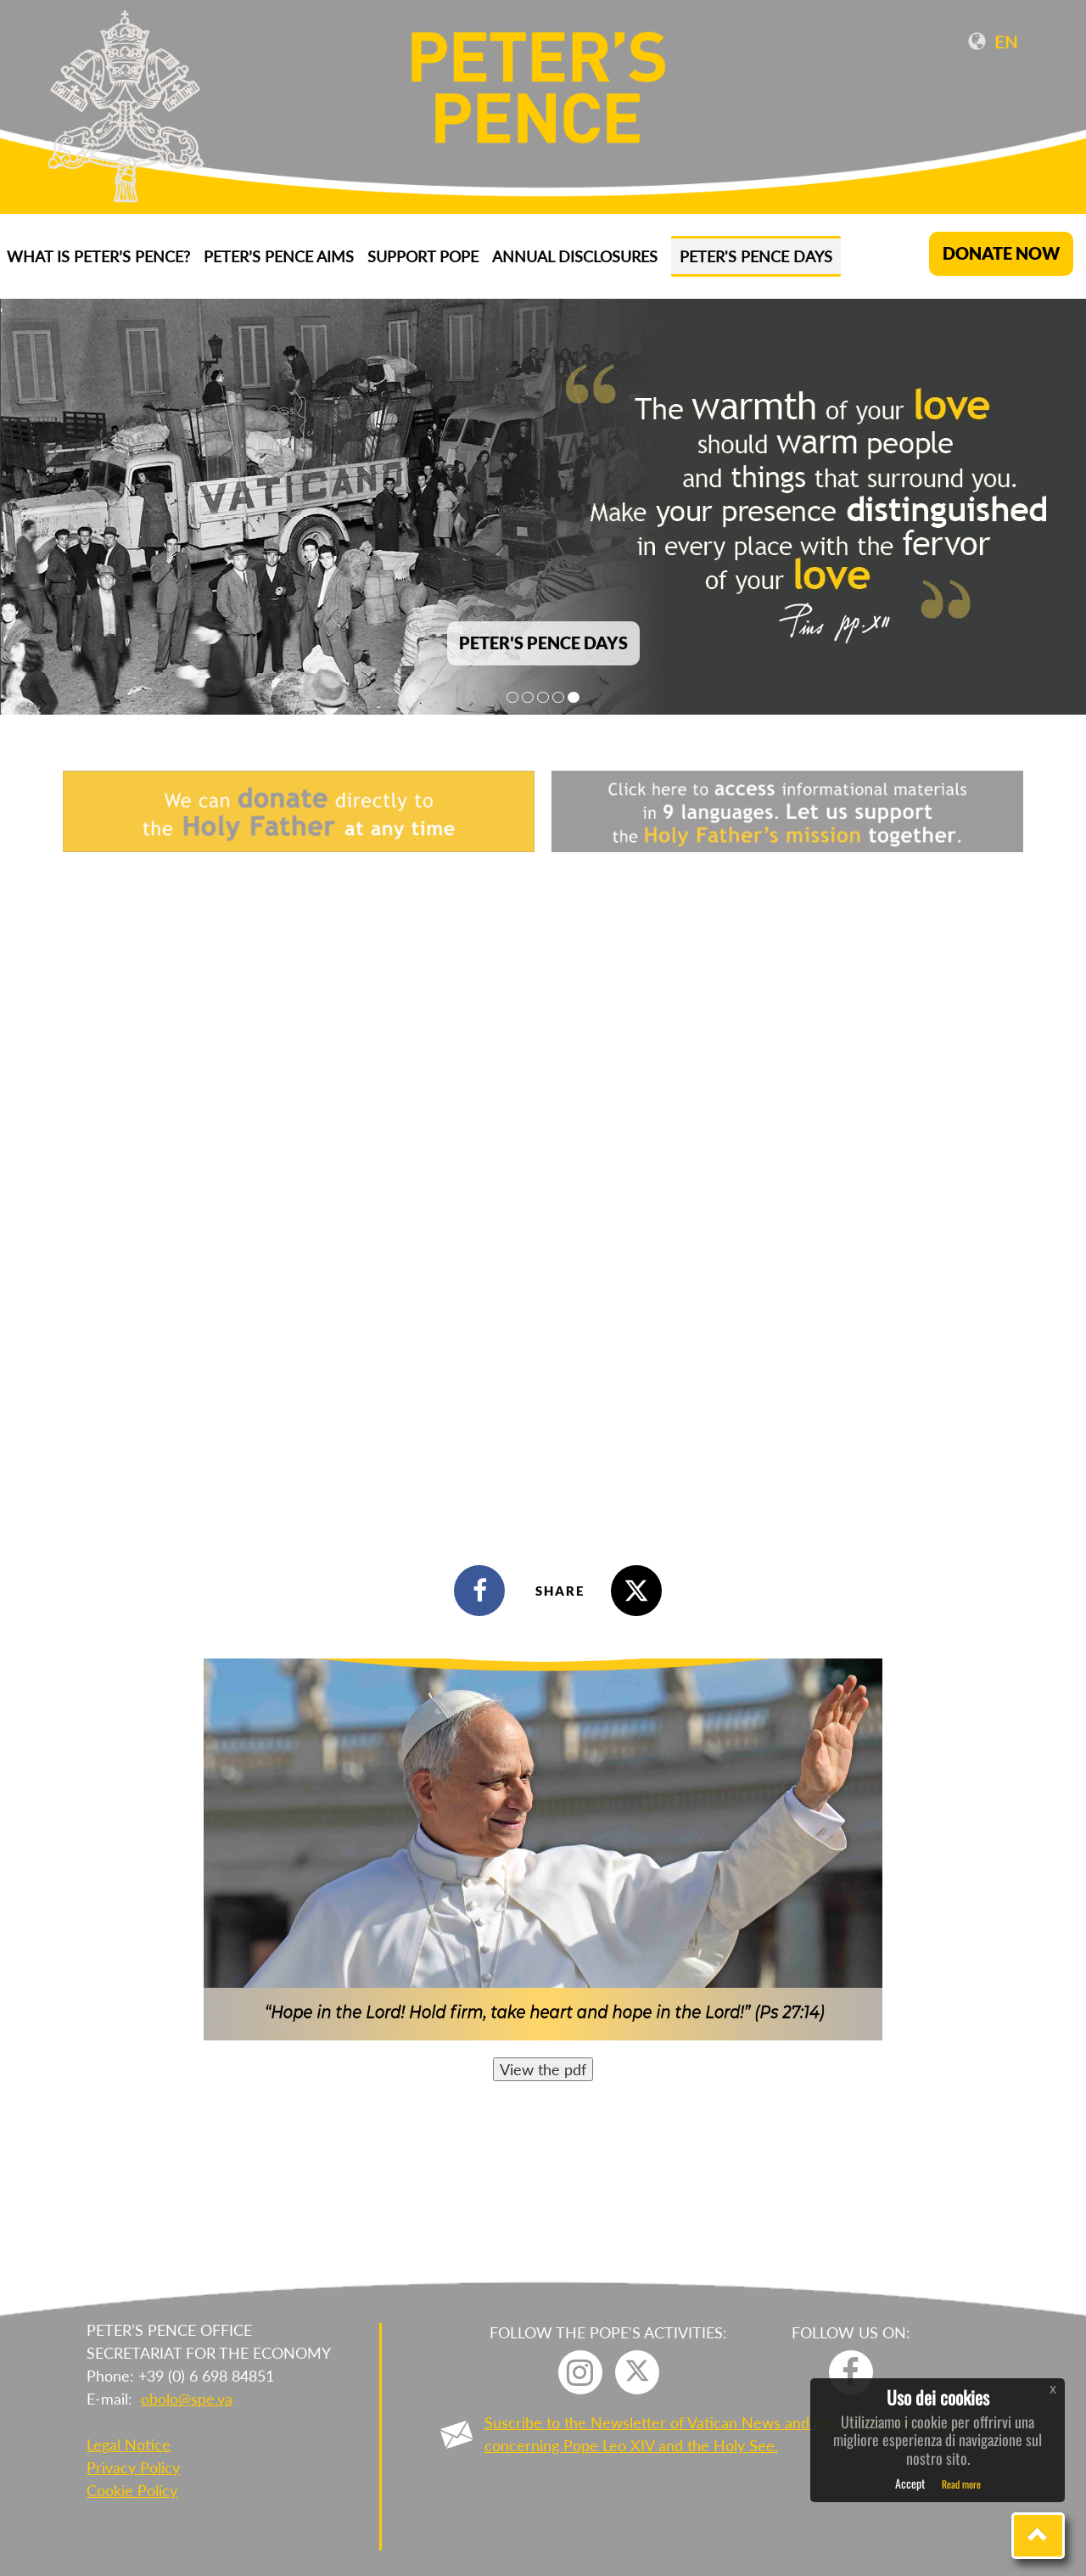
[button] (1038, 2535)
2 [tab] (528, 697)
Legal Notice (129, 2444)
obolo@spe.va (186, 2398)
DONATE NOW (1001, 253)
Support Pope (423, 256)
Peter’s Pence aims (279, 256)
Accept (910, 2483)
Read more (961, 2484)
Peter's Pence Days (756, 256)
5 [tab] (573, 697)
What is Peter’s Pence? (98, 256)
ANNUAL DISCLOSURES (575, 256)
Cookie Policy (132, 2490)
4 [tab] (558, 697)
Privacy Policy (133, 2467)
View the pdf (543, 2069)
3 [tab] (543, 697)
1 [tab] (512, 697)
